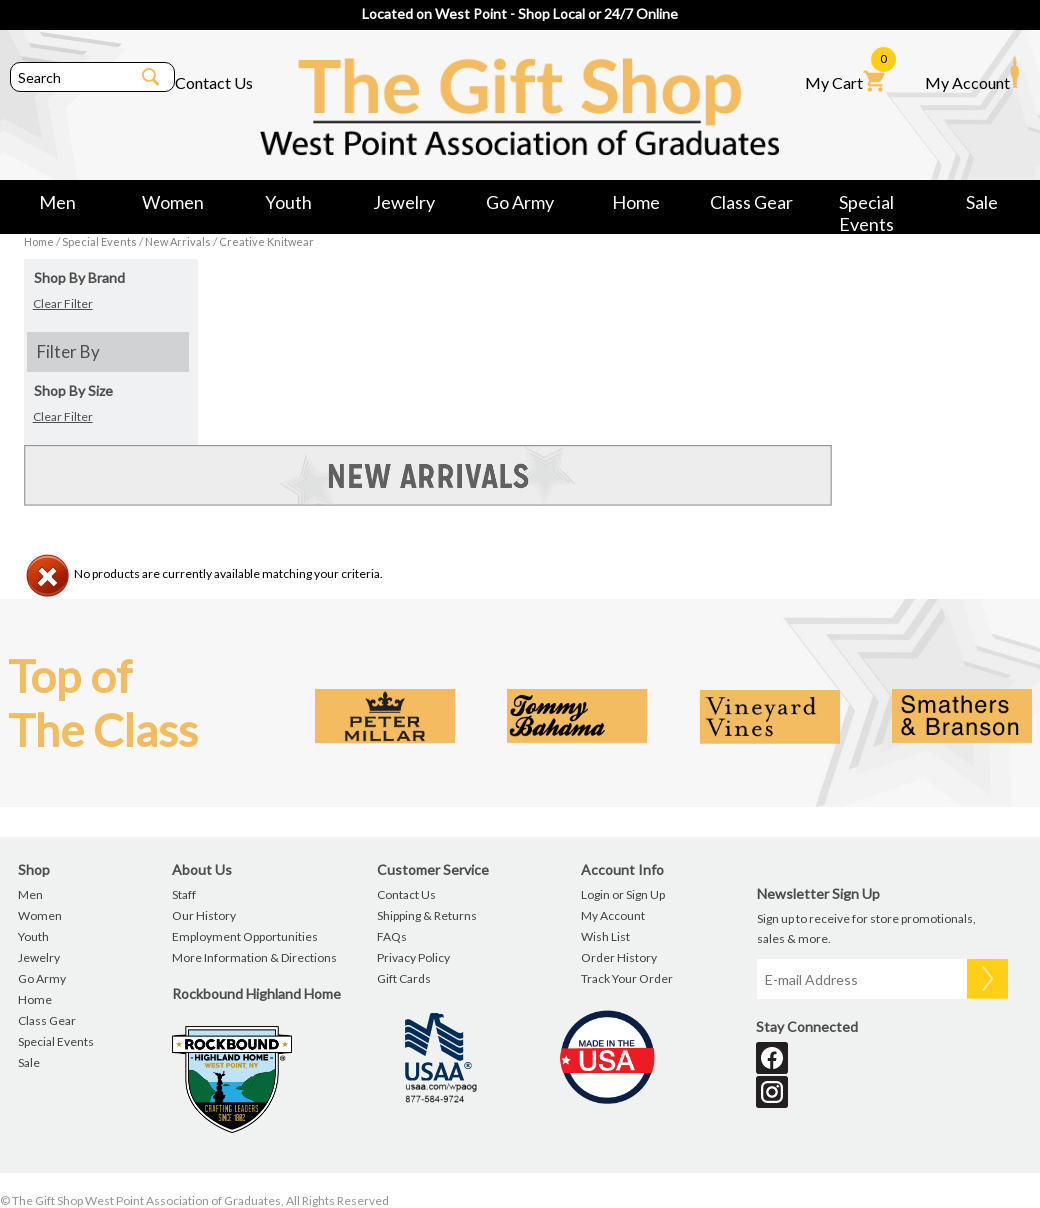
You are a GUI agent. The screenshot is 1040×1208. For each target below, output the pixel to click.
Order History (619, 957)
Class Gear (751, 202)
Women (173, 202)
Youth (288, 202)
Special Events (866, 205)
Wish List (605, 936)
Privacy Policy (413, 957)
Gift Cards (404, 978)
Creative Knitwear (266, 241)
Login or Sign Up (623, 894)
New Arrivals (178, 241)
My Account (972, 74)
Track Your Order (627, 978)
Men (57, 202)
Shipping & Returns (427, 915)
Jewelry (404, 202)
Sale (982, 202)
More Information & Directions (254, 957)
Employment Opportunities (245, 936)
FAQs (392, 936)
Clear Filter (63, 303)
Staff (184, 894)
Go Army (520, 202)
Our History (204, 915)
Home (636, 202)
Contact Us (214, 82)
